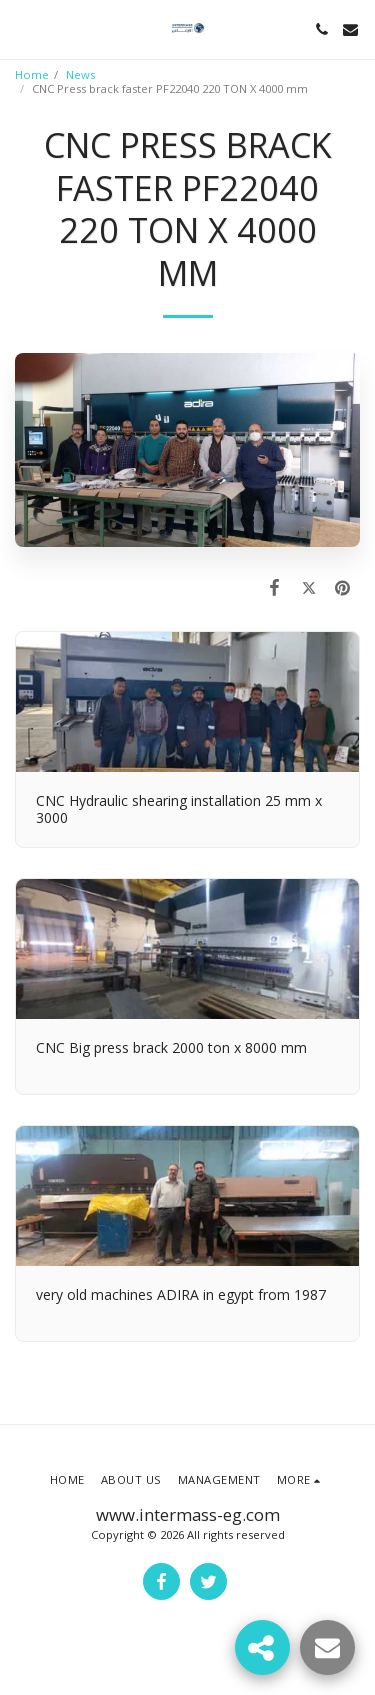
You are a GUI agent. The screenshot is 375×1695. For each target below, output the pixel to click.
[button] (22, 28)
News (80, 74)
